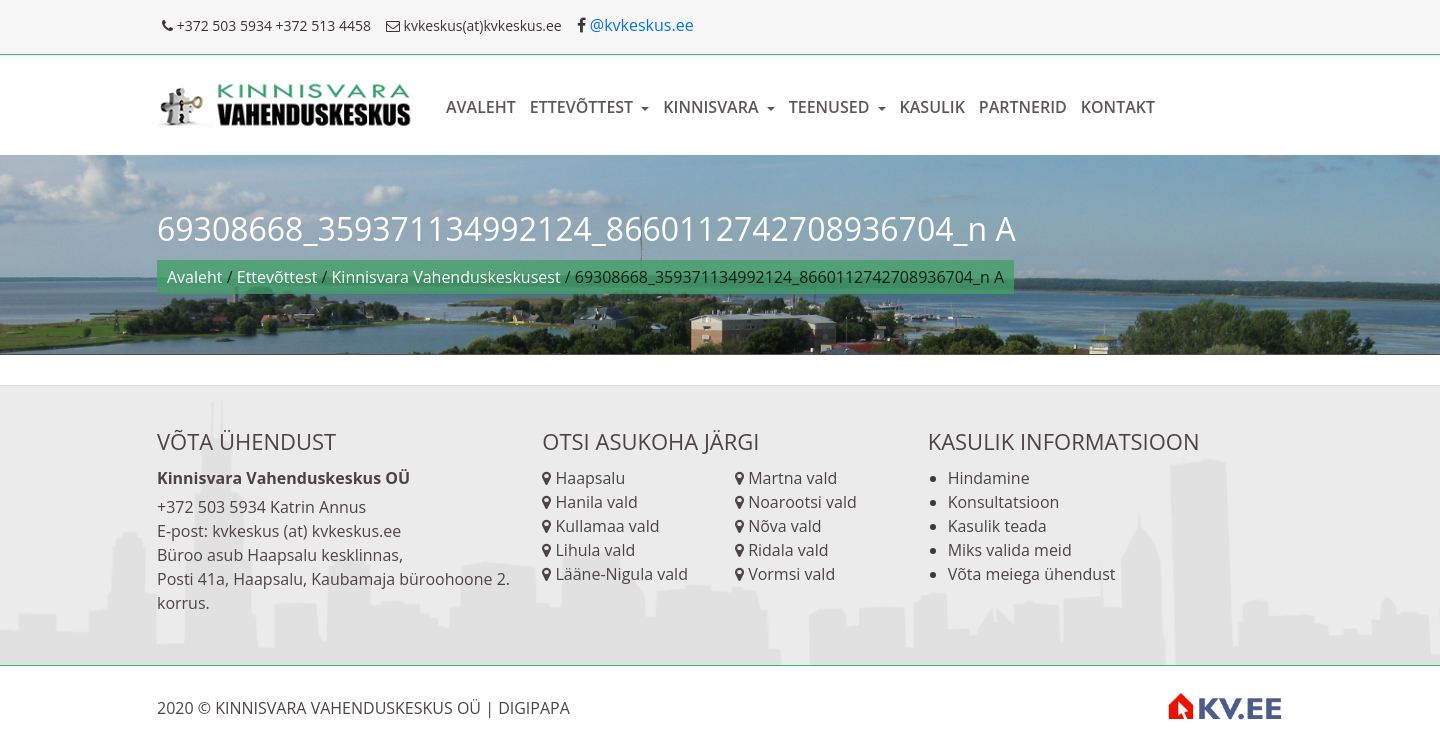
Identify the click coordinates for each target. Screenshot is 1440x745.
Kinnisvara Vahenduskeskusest (446, 277)
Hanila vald (594, 502)
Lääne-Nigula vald (619, 574)
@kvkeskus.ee (642, 25)
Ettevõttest (584, 107)
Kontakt (1118, 107)
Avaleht (481, 107)
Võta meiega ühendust (1032, 574)
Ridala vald (786, 550)
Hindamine (989, 478)
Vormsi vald (789, 574)
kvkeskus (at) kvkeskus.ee (306, 531)
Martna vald (790, 478)
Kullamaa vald (605, 526)
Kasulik (932, 107)
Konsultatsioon (1004, 502)
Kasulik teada (997, 526)
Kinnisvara (712, 107)
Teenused (831, 107)
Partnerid (1023, 107)
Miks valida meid (1010, 550)
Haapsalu (590, 478)
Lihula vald (593, 550)
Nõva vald (783, 526)
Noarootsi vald (800, 502)
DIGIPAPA (534, 708)
